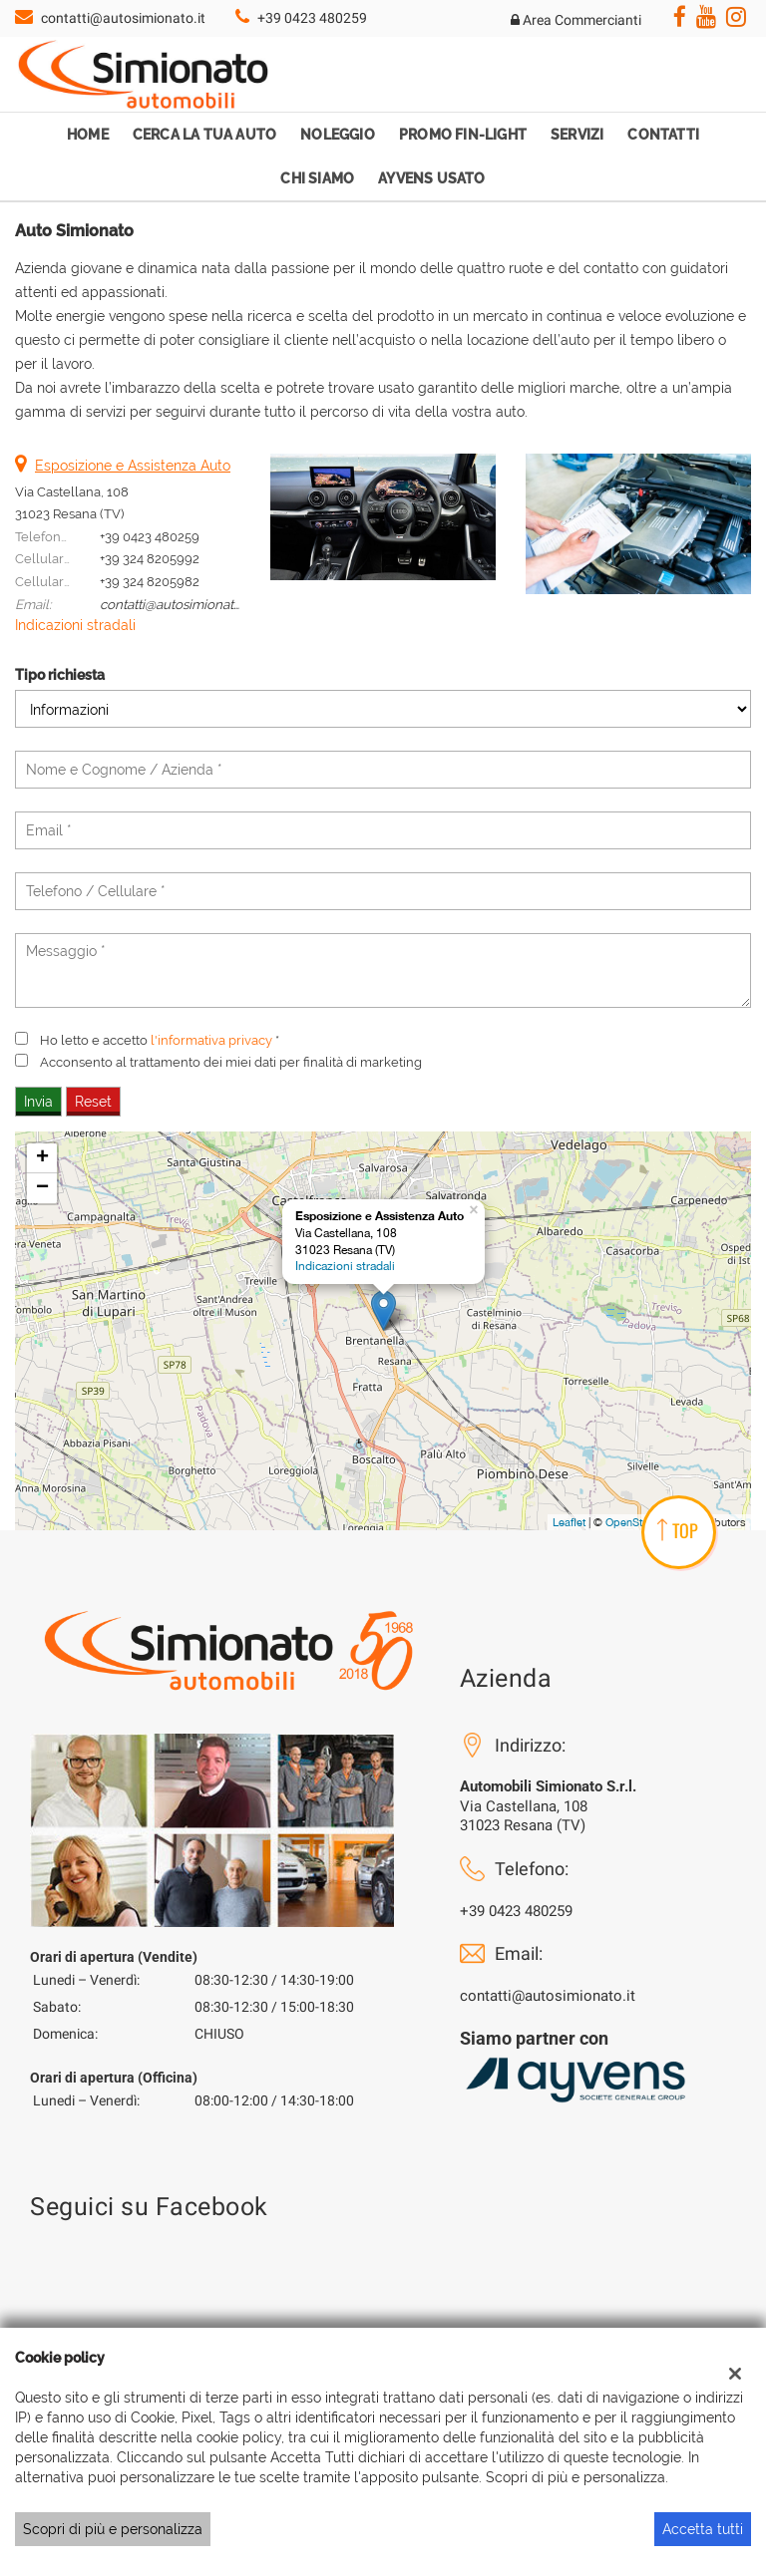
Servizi (577, 135)
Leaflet (569, 1522)
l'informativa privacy (211, 1040)
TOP (677, 1530)
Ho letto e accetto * (159, 1040)
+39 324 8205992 (149, 558)
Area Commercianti (576, 20)
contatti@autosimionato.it (123, 18)
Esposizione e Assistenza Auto (132, 466)
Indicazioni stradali (75, 625)
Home (88, 135)
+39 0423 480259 (312, 18)
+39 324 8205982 (149, 581)
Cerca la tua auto (204, 135)
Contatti (663, 135)
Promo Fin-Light (463, 135)
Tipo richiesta (60, 675)
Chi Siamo (317, 178)
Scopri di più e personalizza (112, 2529)
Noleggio (337, 135)
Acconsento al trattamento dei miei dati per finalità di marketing (231, 1062)
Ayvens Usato (431, 178)
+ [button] (42, 1158)
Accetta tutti (702, 2529)
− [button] (42, 1188)
